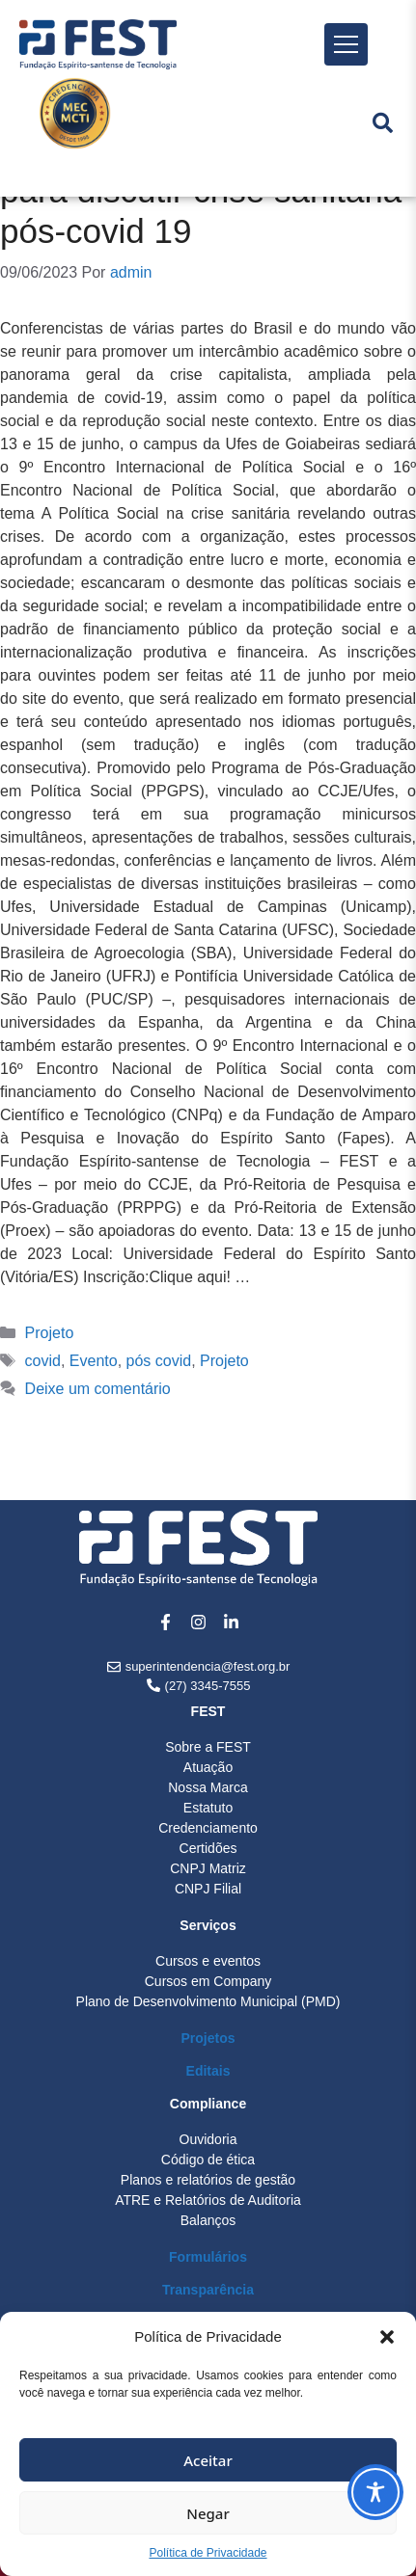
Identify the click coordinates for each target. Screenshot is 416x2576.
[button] (387, 2337)
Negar (207, 2513)
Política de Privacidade (207, 2553)
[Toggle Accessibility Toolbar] (375, 2492)
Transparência (208, 2289)
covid (43, 1361)
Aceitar (208, 2460)
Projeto (49, 1333)
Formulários (208, 2257)
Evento (93, 1361)
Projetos (207, 2038)
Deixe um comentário (98, 1389)
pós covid (159, 1361)
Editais (208, 2071)
